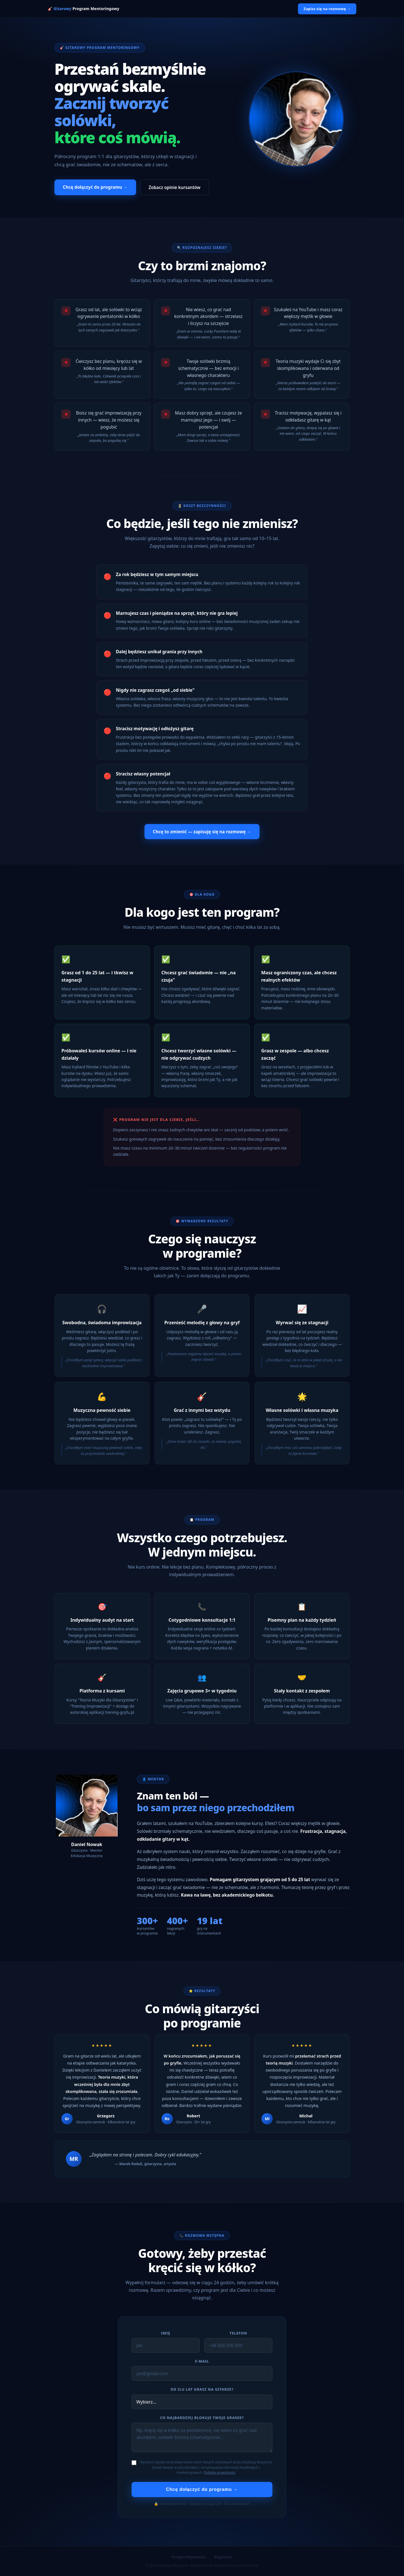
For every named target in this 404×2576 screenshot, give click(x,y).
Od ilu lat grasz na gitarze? (202, 2389)
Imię (165, 2333)
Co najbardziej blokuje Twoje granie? (202, 2417)
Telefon (238, 2333)
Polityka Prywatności (189, 2556)
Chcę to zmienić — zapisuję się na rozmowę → (202, 831)
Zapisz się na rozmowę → (327, 8)
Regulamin (223, 2556)
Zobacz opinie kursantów (175, 187)
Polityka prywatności (220, 2472)
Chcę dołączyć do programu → (95, 187)
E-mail (202, 2361)
